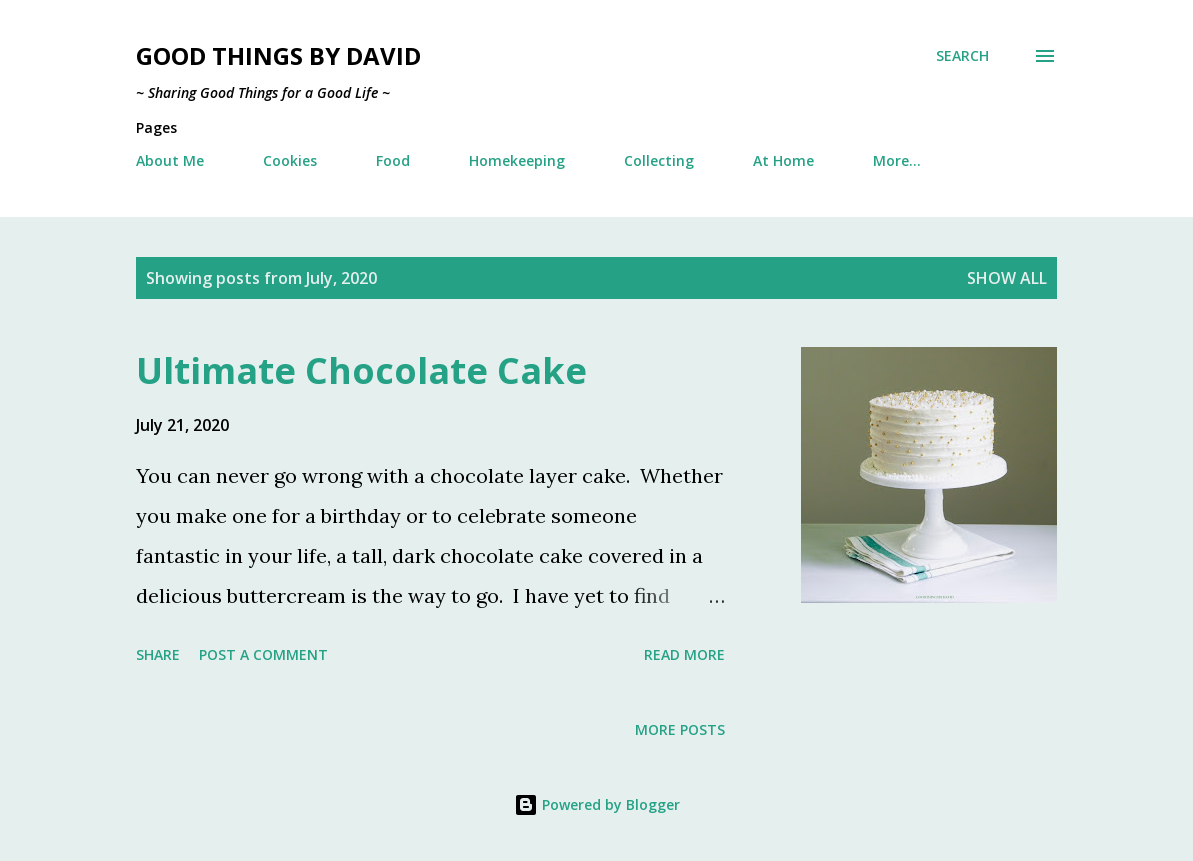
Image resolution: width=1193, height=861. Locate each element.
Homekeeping (517, 160)
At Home (783, 160)
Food (393, 160)
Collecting (659, 160)
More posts (680, 729)
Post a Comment (263, 654)
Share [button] (158, 654)
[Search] (962, 56)
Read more (684, 654)
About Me (170, 160)
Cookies (290, 160)
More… (897, 160)
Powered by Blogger (597, 804)
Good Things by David (278, 55)
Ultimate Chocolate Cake (361, 370)
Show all (1007, 278)
